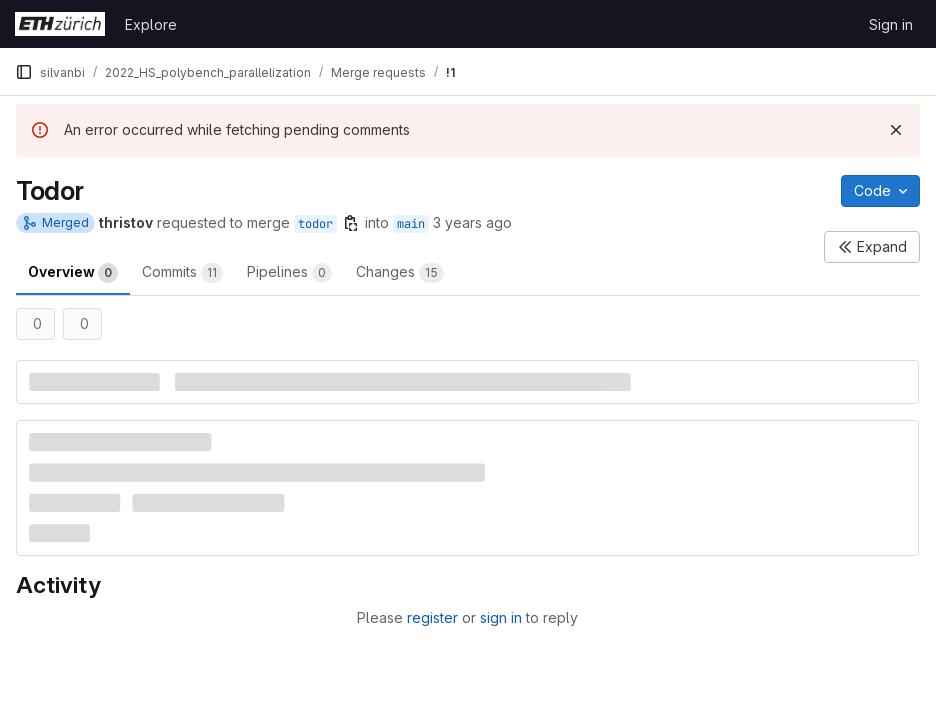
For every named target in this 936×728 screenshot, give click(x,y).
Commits (182, 273)
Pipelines (289, 273)
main (411, 224)
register (432, 617)
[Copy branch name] (351, 223)
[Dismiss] (896, 130)
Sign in (891, 24)
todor (315, 224)
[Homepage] (60, 24)
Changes (400, 273)
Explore (151, 24)
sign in (501, 617)
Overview (73, 273)
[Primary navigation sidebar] (24, 72)
